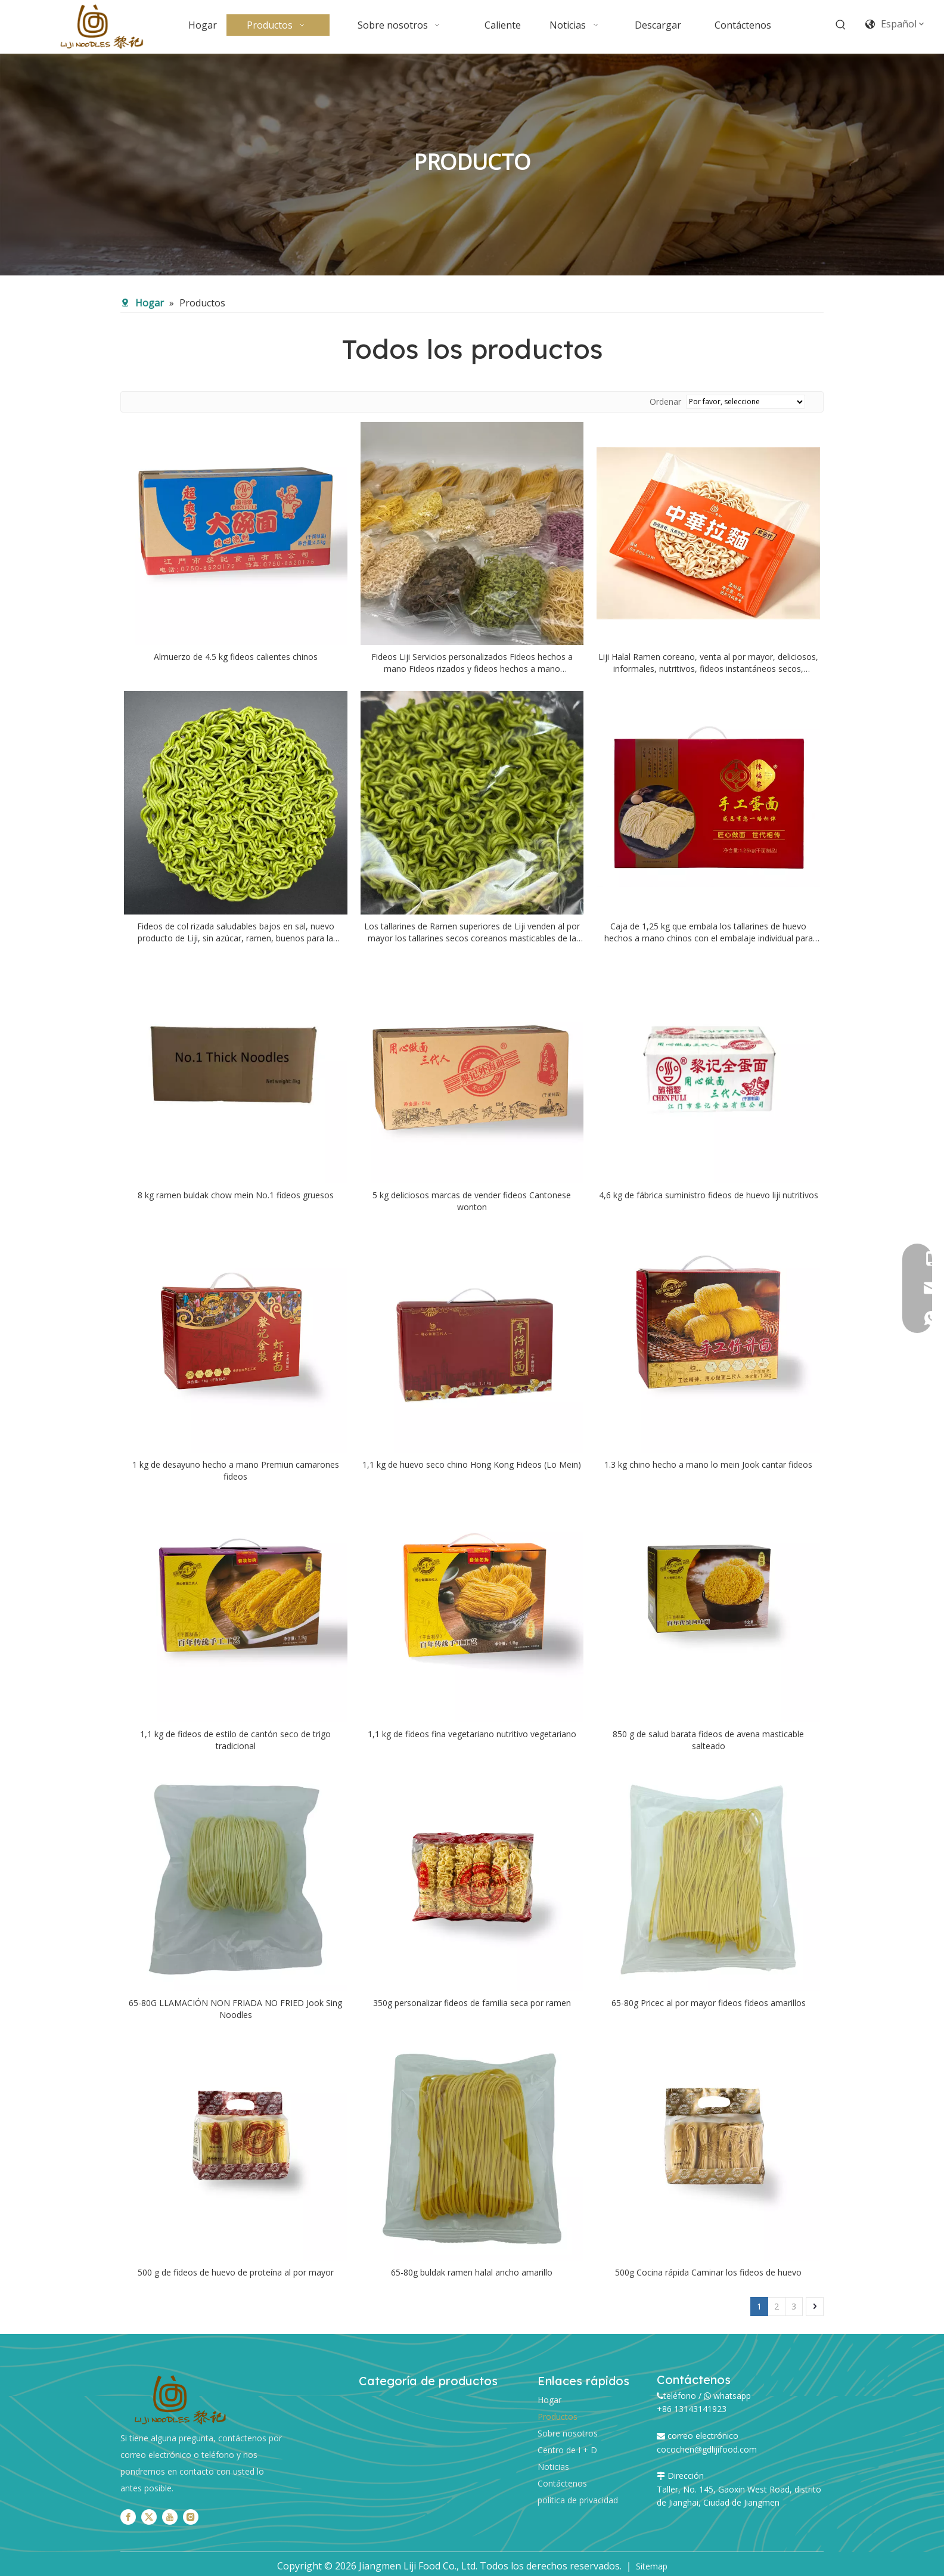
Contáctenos (562, 2483)
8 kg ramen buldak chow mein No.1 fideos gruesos (236, 1195)
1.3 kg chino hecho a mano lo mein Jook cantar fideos (708, 1464)
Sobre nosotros (568, 2433)
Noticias (553, 2466)
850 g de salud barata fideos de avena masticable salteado (708, 1740)
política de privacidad (578, 2500)
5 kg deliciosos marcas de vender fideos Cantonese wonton (471, 1201)
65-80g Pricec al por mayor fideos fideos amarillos (708, 2002)
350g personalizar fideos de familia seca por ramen (472, 2002)
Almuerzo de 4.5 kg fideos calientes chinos (236, 656)
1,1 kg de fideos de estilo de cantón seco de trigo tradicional (235, 1740)
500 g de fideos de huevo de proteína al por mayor (236, 2272)
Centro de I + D (567, 2450)
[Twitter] (149, 2517)
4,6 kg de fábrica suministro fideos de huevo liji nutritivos (708, 1195)
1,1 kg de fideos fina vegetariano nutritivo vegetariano (472, 1734)
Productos (557, 2416)
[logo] (180, 2400)
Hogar (549, 2399)
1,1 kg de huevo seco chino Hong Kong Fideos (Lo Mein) (471, 1464)
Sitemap (651, 2566)
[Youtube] (170, 2517)
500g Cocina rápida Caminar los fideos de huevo (708, 2272)
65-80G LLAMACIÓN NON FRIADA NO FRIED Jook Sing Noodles (235, 2008)
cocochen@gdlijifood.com (707, 2449)
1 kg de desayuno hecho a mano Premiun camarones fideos (235, 1470)
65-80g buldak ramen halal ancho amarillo (471, 2272)
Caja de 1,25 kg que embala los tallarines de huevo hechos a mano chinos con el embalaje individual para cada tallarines (708, 932)
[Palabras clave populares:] (841, 25)
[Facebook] (128, 2517)
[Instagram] (190, 2517)
